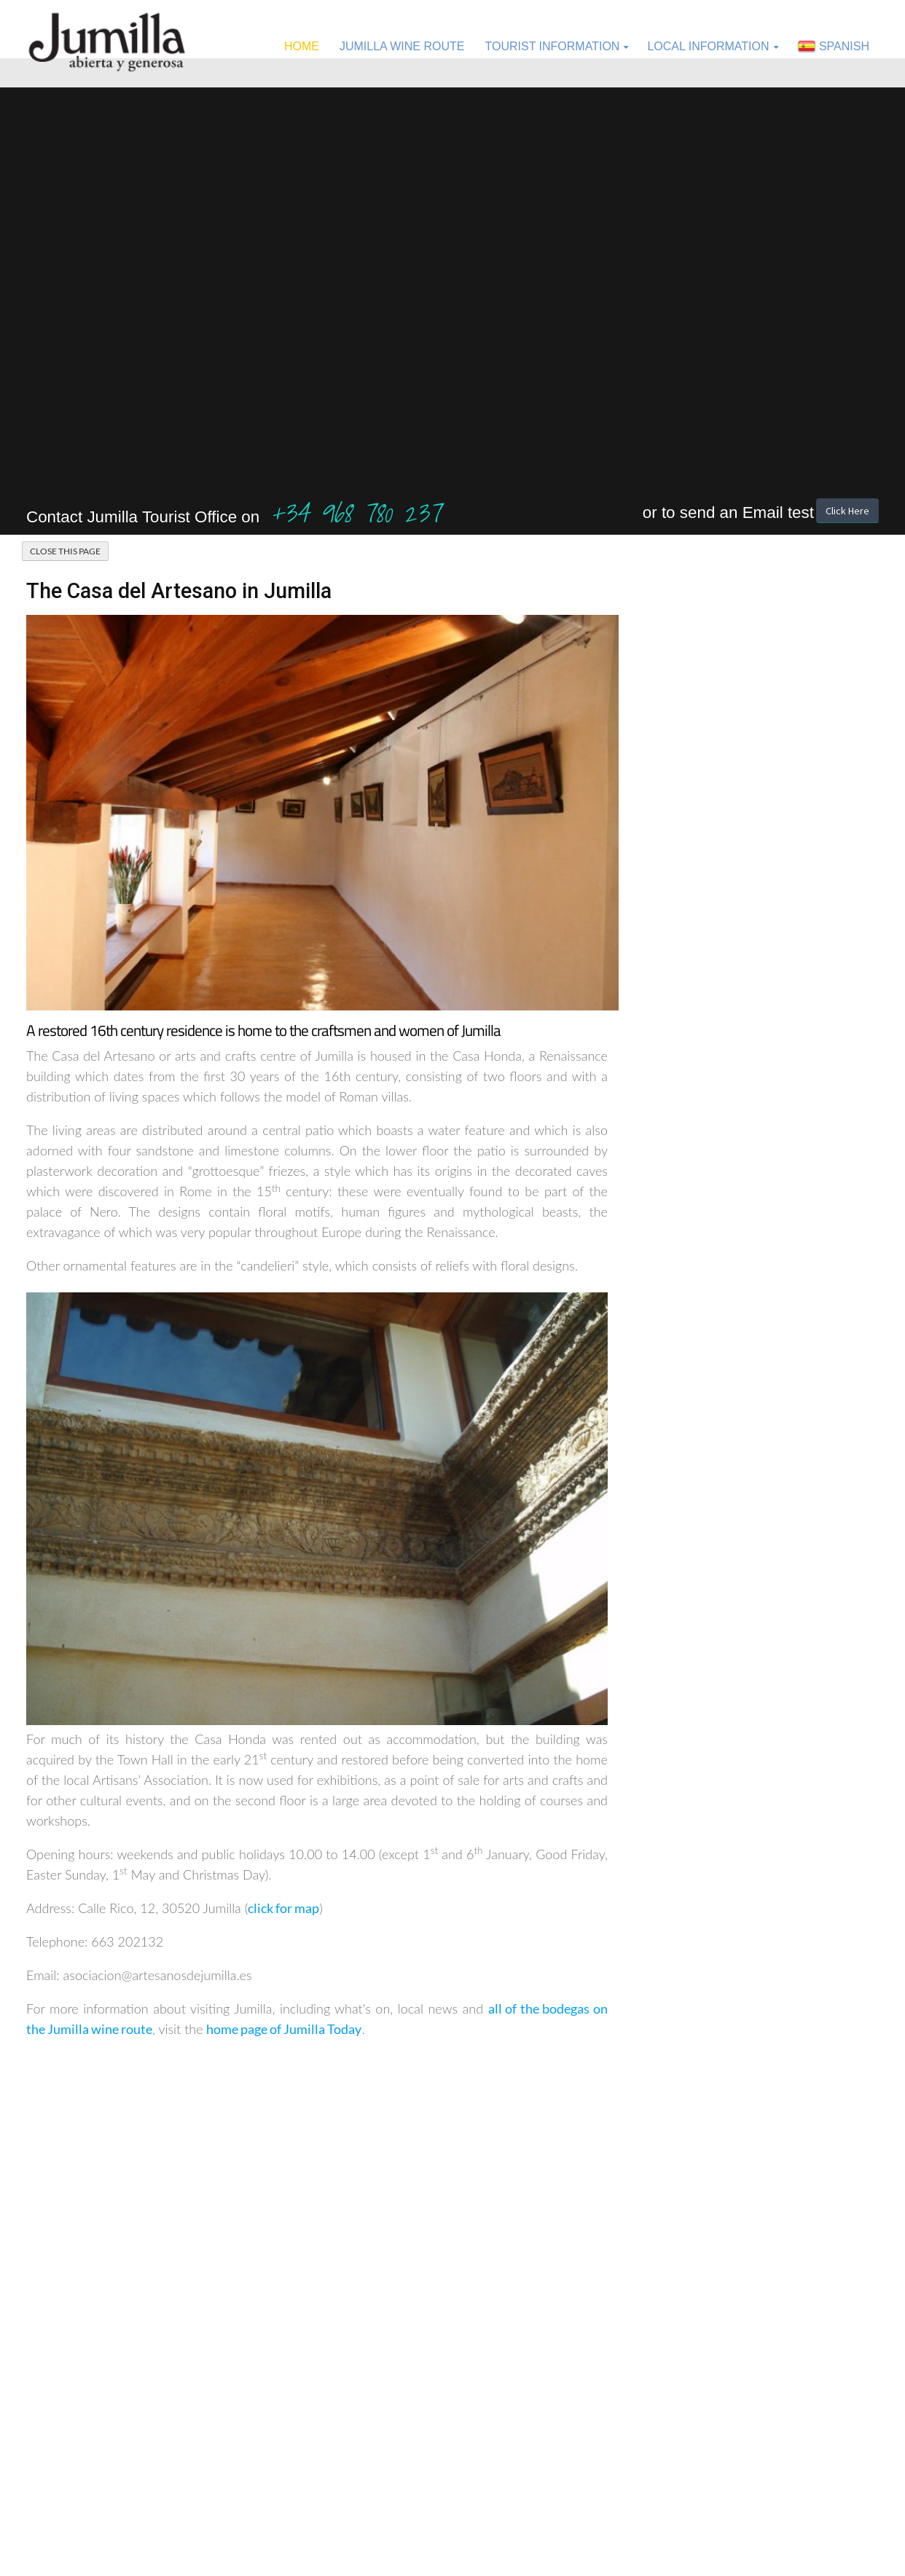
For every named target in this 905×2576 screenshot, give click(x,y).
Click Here (847, 510)
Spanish (833, 47)
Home (301, 46)
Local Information (708, 46)
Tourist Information (552, 46)
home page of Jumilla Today (283, 2029)
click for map (283, 1908)
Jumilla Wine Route (402, 46)
